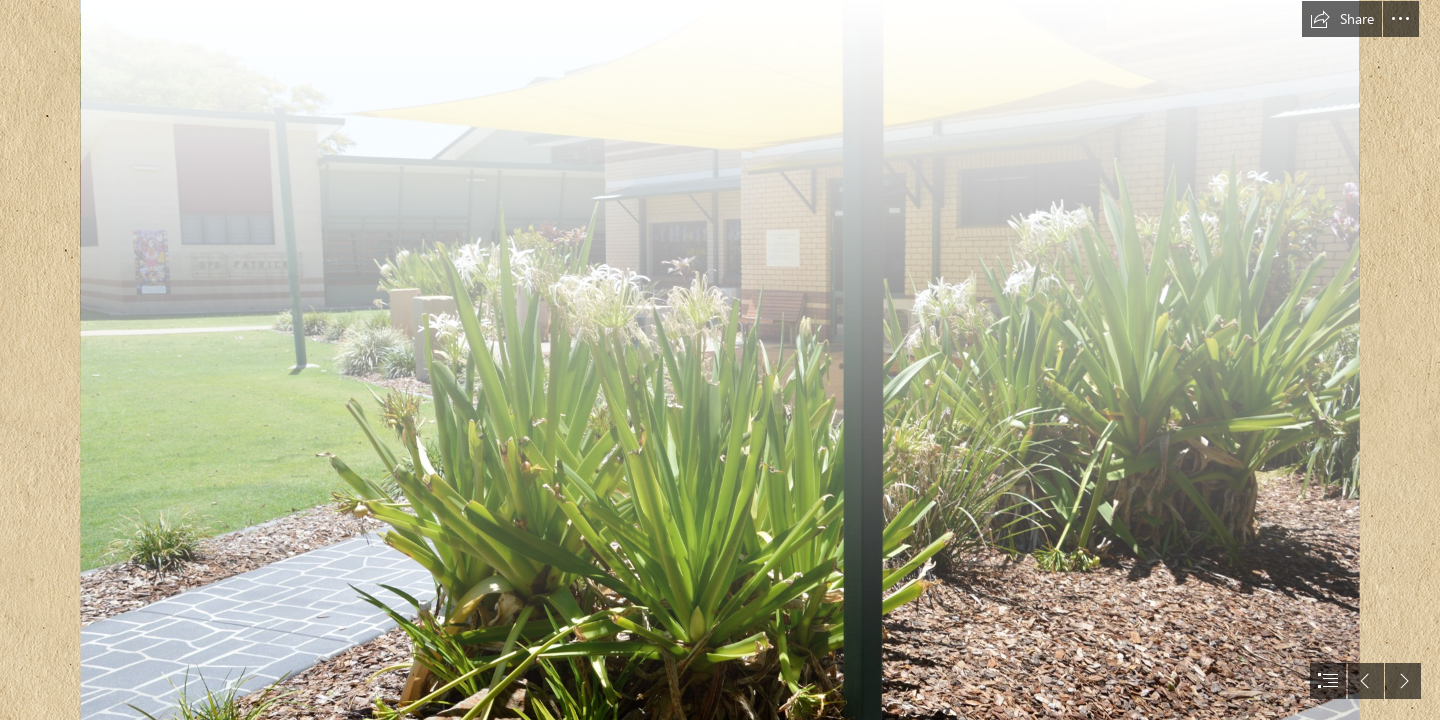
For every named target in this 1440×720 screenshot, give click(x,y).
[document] (720, 360)
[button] (1342, 19)
